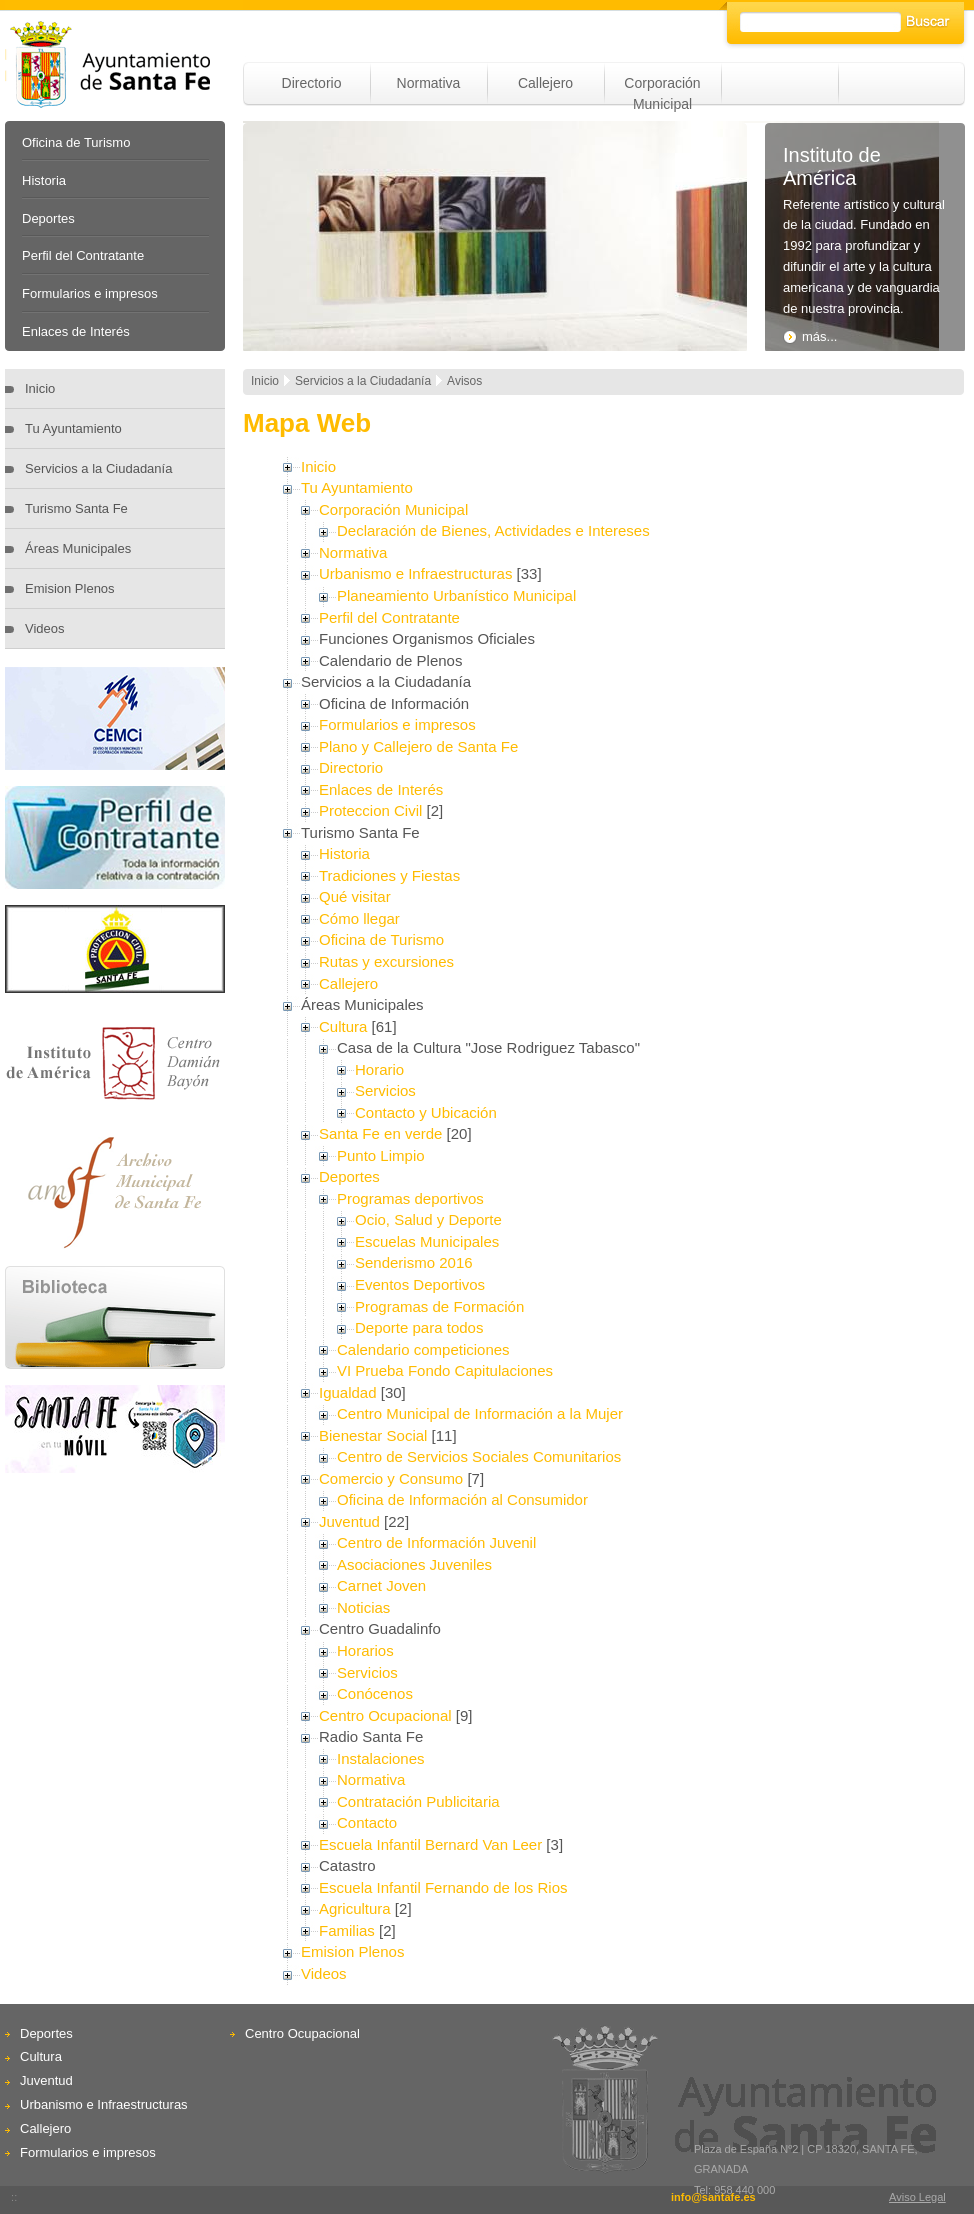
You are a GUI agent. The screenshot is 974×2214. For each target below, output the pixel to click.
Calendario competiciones (423, 1349)
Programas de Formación (439, 1306)
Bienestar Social (373, 1435)
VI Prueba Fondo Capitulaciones (445, 1370)
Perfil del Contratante (83, 255)
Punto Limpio (381, 1155)
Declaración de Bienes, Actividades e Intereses (493, 530)
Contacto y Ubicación (426, 1112)
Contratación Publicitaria (418, 1801)
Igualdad (348, 1392)
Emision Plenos (70, 588)
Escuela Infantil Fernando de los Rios (443, 1887)
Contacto (367, 1822)
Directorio (312, 83)
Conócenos (375, 1693)
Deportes (48, 218)
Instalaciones (381, 1758)
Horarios (365, 1650)
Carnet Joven (381, 1585)
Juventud (349, 1521)
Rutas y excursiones (386, 961)
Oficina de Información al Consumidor (462, 1499)
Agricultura (355, 1908)
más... (810, 336)
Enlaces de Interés (76, 331)
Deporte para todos (419, 1327)
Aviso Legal (917, 2197)
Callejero (545, 83)
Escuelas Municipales (427, 1241)
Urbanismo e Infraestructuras (415, 573)
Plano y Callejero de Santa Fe (418, 746)
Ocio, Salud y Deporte (428, 1219)
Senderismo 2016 (414, 1262)
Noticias (363, 1607)
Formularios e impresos (90, 293)
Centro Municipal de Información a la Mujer (480, 1413)
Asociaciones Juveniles (414, 1564)
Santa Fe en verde (380, 1133)
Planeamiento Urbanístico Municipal (456, 595)
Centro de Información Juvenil (436, 1542)
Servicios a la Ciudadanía (98, 468)
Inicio (40, 388)
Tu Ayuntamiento (73, 428)
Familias (347, 1930)
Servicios (385, 1090)
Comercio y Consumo (391, 1478)
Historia (44, 180)
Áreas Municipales (78, 548)
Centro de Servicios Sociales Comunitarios (479, 1456)
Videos (45, 628)
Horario (379, 1069)
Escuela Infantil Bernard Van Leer (430, 1844)
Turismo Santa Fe (76, 508)
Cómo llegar (359, 918)
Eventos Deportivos (420, 1284)
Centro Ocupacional (385, 1715)
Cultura (343, 1026)
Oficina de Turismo (76, 142)
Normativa (429, 83)
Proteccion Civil (370, 810)
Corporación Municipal (393, 509)
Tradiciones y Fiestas (389, 875)
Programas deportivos (410, 1198)
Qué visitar (355, 896)
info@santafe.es (713, 2197)
